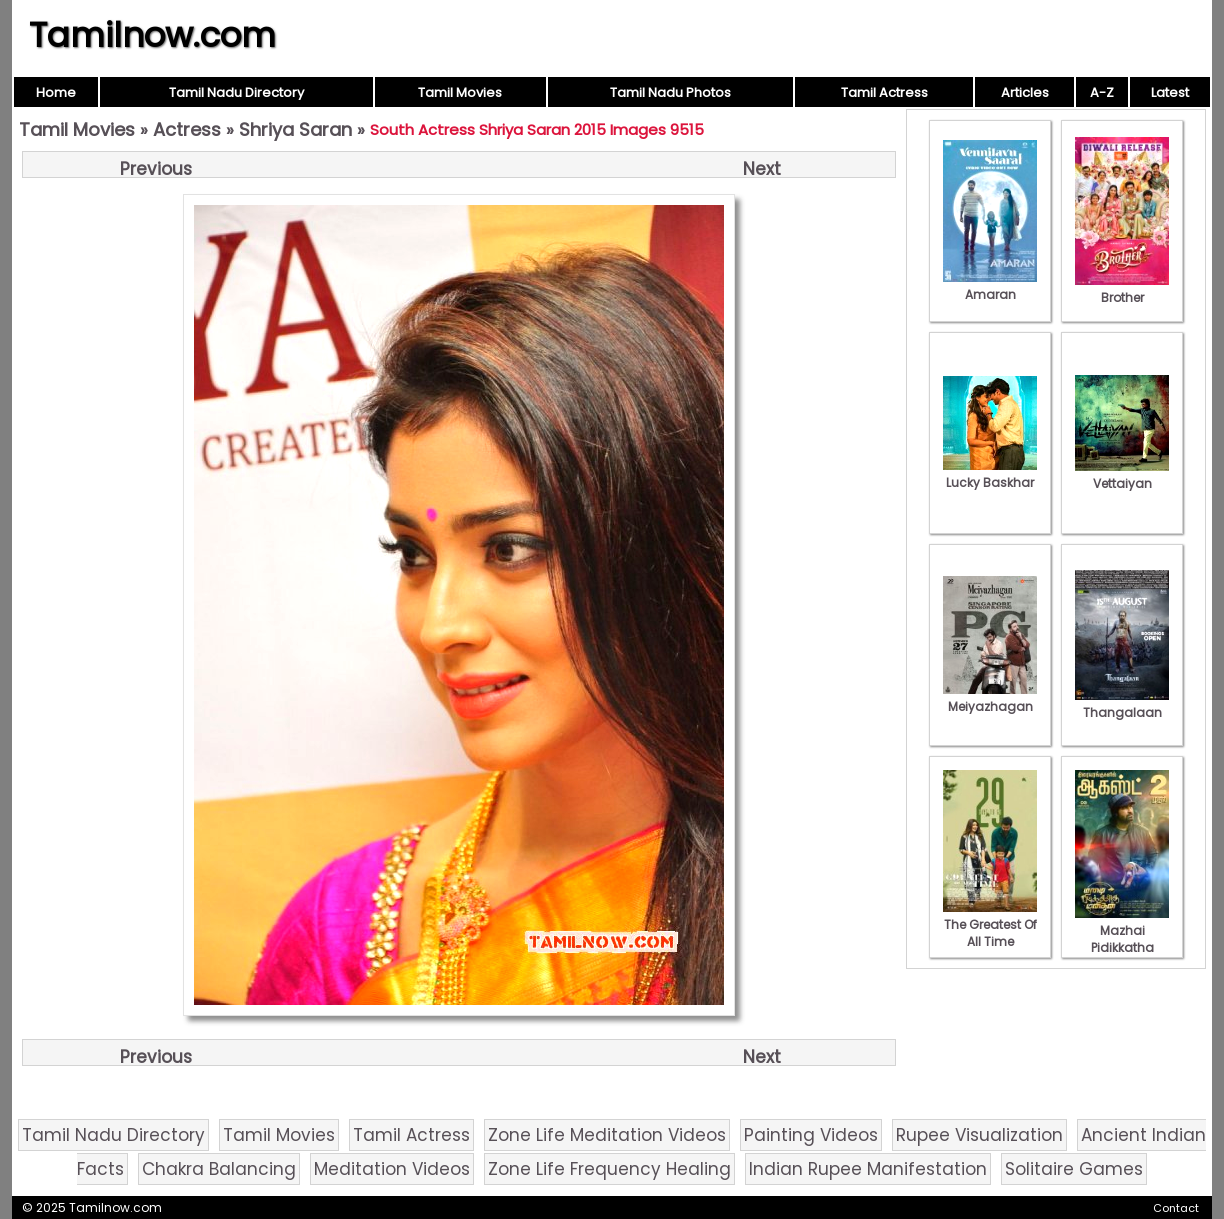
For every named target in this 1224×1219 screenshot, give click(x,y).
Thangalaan (1122, 704)
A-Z (1102, 92)
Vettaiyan (1122, 475)
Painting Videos (811, 1135)
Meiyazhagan (990, 698)
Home (56, 92)
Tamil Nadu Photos (670, 92)
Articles (1025, 92)
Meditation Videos (392, 1169)
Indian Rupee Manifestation (868, 1169)
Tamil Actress (884, 92)
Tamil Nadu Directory (236, 92)
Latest (1170, 92)
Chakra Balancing (219, 1169)
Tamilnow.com (152, 35)
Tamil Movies (460, 92)
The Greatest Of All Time (990, 924)
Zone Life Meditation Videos (607, 1135)
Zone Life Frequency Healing (609, 1169)
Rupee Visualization (979, 1135)
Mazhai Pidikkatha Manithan (1122, 939)
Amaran (990, 286)
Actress (187, 129)
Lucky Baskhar (990, 474)
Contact (1176, 1208)
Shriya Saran (295, 129)
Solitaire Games (1074, 1169)
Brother (1122, 289)
